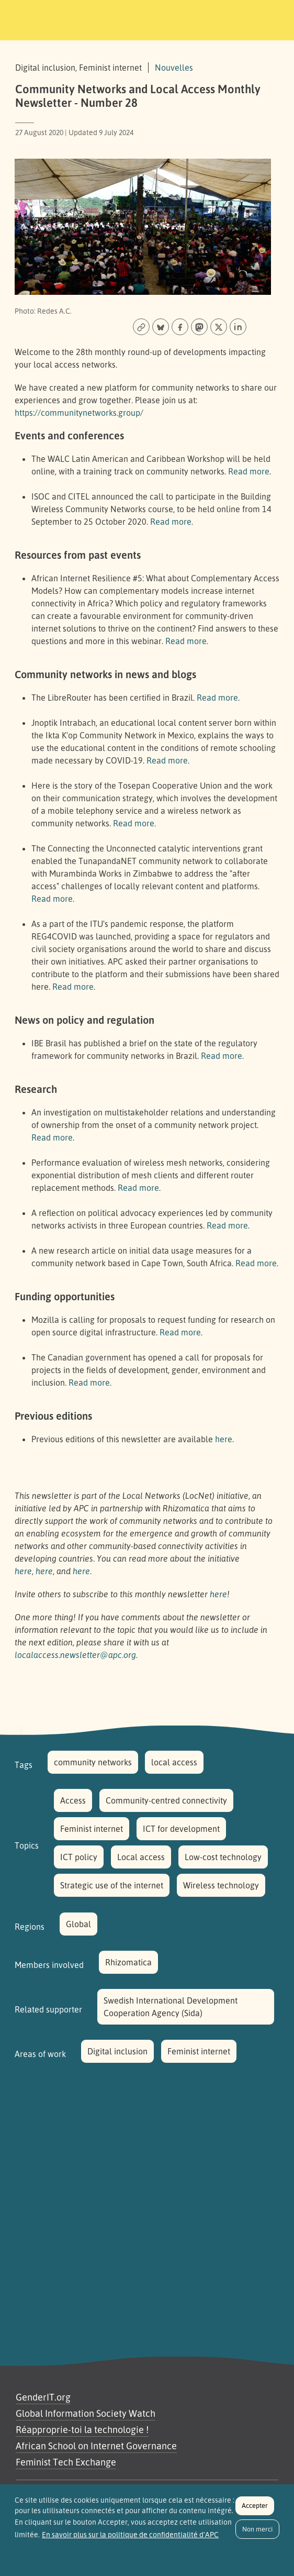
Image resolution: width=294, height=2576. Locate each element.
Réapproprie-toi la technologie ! (82, 2429)
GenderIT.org (43, 2397)
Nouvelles (174, 67)
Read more (248, 471)
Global (78, 1924)
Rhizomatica (128, 1962)
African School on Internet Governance (96, 2445)
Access (73, 1800)
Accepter (255, 2512)
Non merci (257, 2535)
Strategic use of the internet (111, 1885)
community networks (93, 1762)
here (223, 1439)
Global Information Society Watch (85, 2413)
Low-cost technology (223, 1857)
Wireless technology (221, 1885)
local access (174, 1762)
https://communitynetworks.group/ (79, 412)
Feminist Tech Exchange (66, 2462)
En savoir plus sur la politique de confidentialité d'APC (130, 2541)
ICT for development (181, 1828)
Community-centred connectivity (166, 1800)
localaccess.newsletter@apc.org (75, 1655)
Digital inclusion (117, 2051)
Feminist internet (91, 1828)
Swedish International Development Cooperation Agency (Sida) (171, 2006)
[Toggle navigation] (271, 18)
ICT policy (78, 1857)
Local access (141, 1857)
